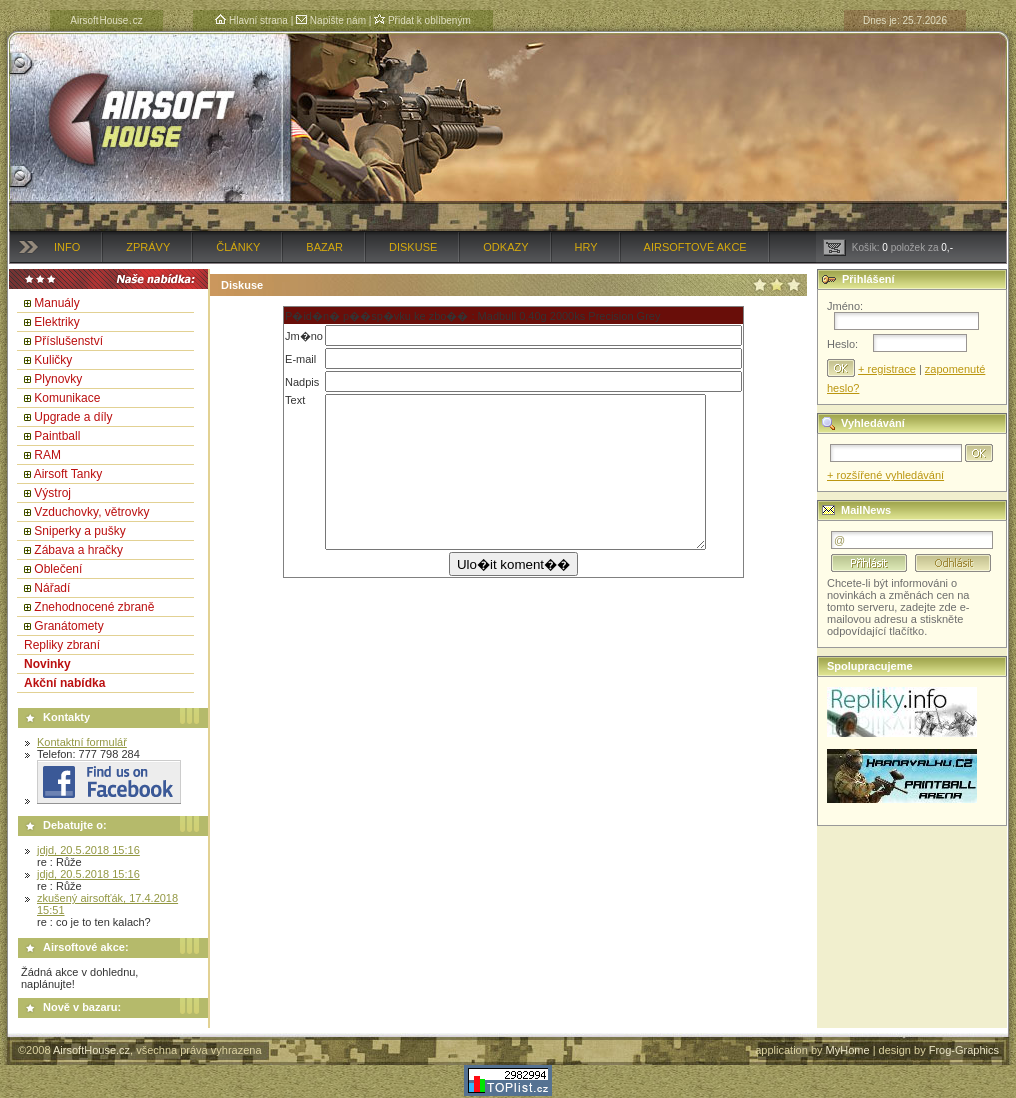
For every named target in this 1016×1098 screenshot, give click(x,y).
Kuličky (53, 360)
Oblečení (58, 569)
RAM (47, 455)
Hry (586, 247)
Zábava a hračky (78, 550)
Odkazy (505, 247)
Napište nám (331, 20)
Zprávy (148, 247)
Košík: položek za (888, 247)
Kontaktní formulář (82, 742)
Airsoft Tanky (68, 474)
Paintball (57, 436)
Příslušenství (68, 341)
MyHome (848, 1050)
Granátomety (68, 626)
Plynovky (58, 379)
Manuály (56, 303)
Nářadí (52, 588)
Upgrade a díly (73, 417)
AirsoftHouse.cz (91, 1050)
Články (238, 247)
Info (67, 247)
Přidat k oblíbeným (422, 20)
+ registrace (887, 369)
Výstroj (52, 493)
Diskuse (413, 247)
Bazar (324, 247)
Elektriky (56, 322)
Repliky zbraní (62, 645)
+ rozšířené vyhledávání (885, 475)
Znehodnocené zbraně (94, 607)
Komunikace (67, 398)
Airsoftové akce (695, 247)
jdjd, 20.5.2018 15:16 (88, 850)
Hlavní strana (251, 20)
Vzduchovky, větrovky (91, 512)
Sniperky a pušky (79, 531)
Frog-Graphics (964, 1050)
